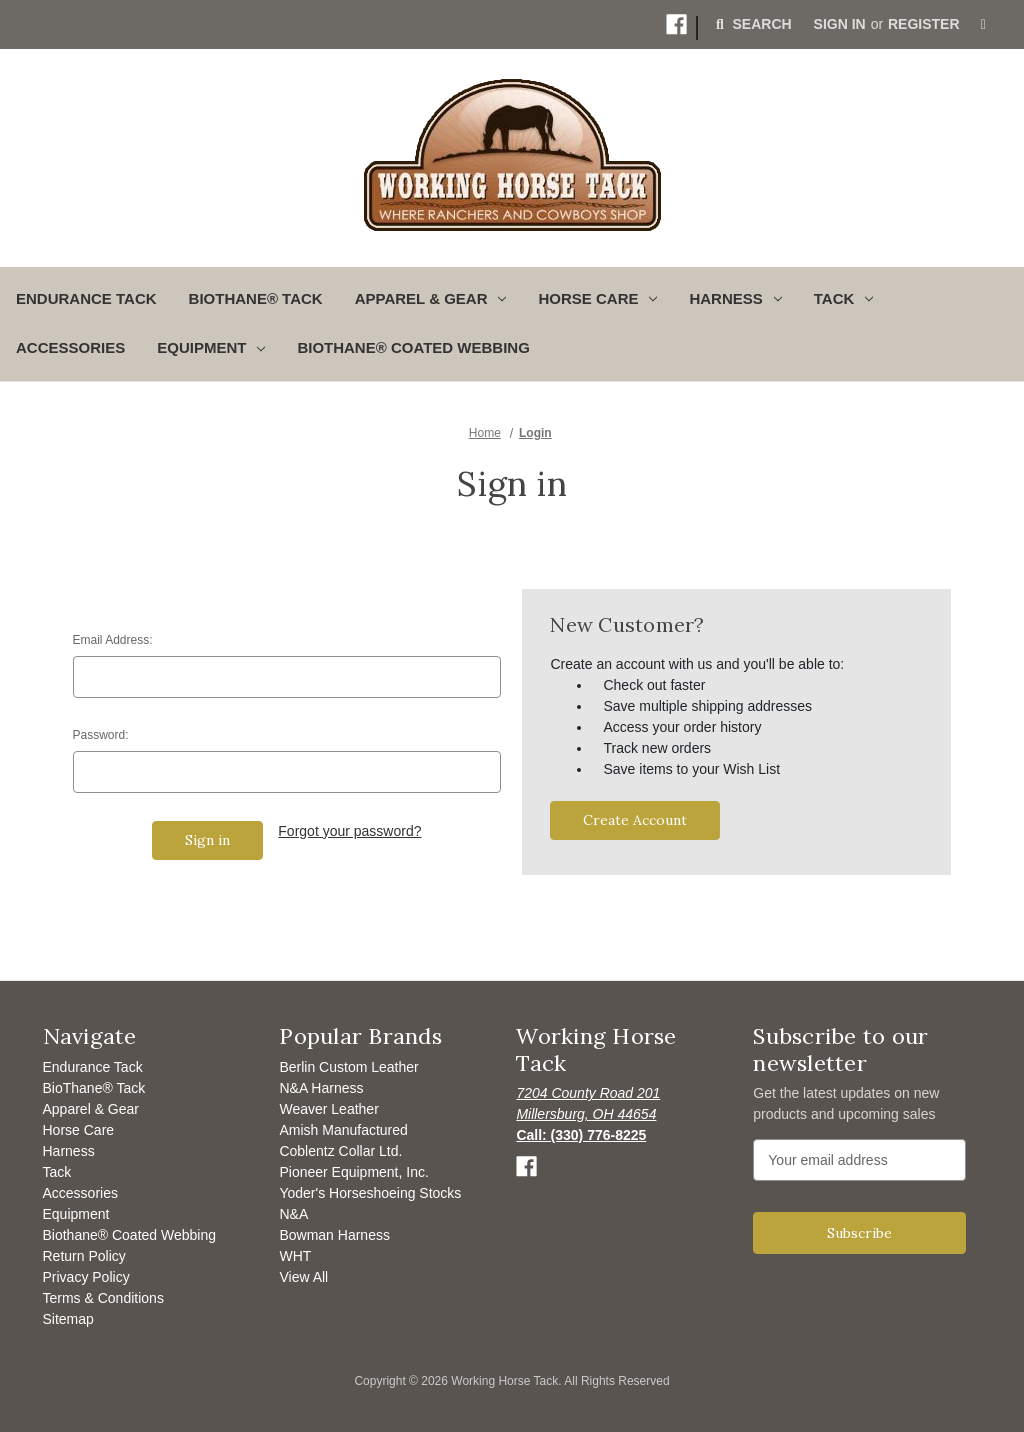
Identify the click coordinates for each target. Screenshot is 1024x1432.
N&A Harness (321, 1088)
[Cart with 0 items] (983, 24)
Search (751, 24)
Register (924, 24)
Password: (101, 735)
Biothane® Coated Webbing (413, 347)
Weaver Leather (328, 1109)
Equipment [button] (211, 347)
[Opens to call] (581, 1135)
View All (303, 1277)
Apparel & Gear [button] (431, 298)
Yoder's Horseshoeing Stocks (370, 1193)
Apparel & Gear (91, 1109)
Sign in (840, 24)
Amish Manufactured (343, 1130)
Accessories (70, 347)
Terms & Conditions (103, 1298)
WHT (295, 1256)
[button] (676, 24)
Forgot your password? (349, 831)
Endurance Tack (86, 298)
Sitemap (68, 1319)
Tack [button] (844, 298)
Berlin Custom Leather (348, 1067)
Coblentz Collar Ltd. (340, 1151)
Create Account (635, 820)
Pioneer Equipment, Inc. (353, 1172)
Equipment (76, 1214)
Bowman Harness (334, 1235)
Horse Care (79, 1130)
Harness (69, 1151)
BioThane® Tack (256, 298)
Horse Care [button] (597, 298)
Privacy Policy (86, 1277)
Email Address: (113, 640)
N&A (293, 1214)
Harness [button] (735, 298)
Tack (57, 1172)
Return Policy (84, 1256)
